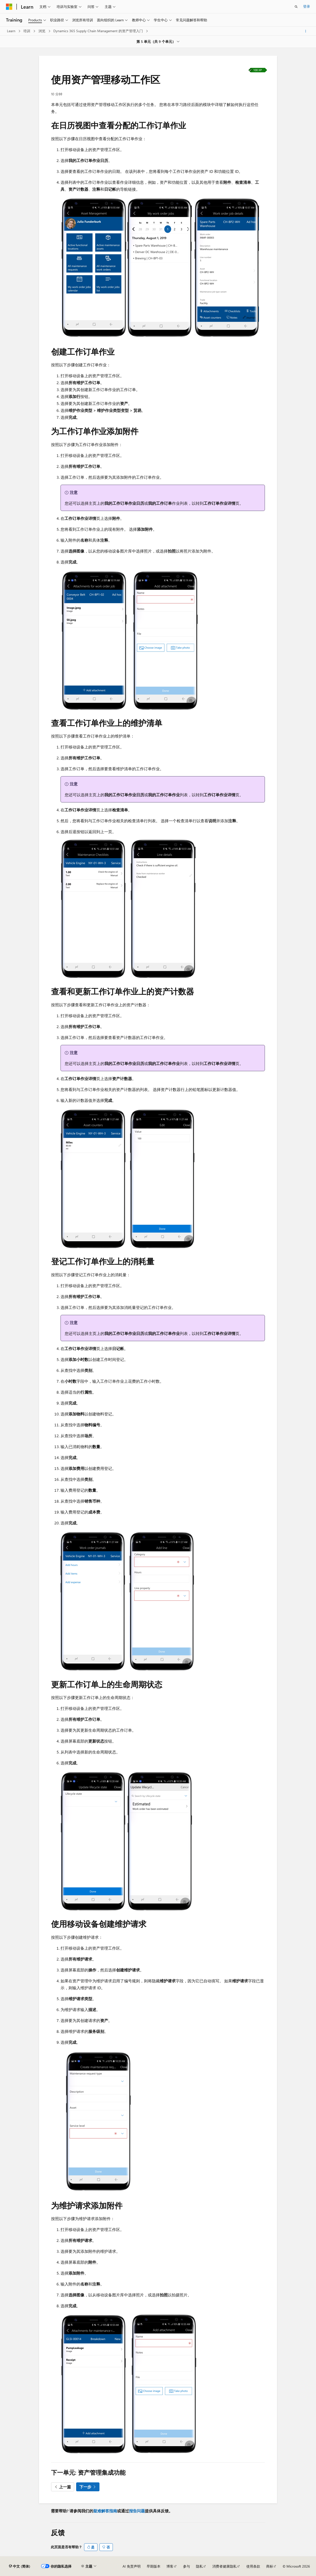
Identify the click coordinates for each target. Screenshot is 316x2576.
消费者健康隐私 (224, 2566)
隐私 (199, 2566)
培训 (27, 30)
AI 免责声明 (132, 2566)
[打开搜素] (296, 6)
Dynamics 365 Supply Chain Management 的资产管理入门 (98, 30)
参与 (186, 2566)
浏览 (42, 30)
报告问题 (137, 2510)
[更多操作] (305, 31)
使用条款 (253, 2566)
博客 (169, 2566)
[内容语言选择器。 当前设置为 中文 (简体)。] (19, 2566)
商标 (269, 2566)
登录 (306, 6)
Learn (11, 30)
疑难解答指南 (105, 2510)
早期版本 (153, 2566)
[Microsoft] (9, 6)
